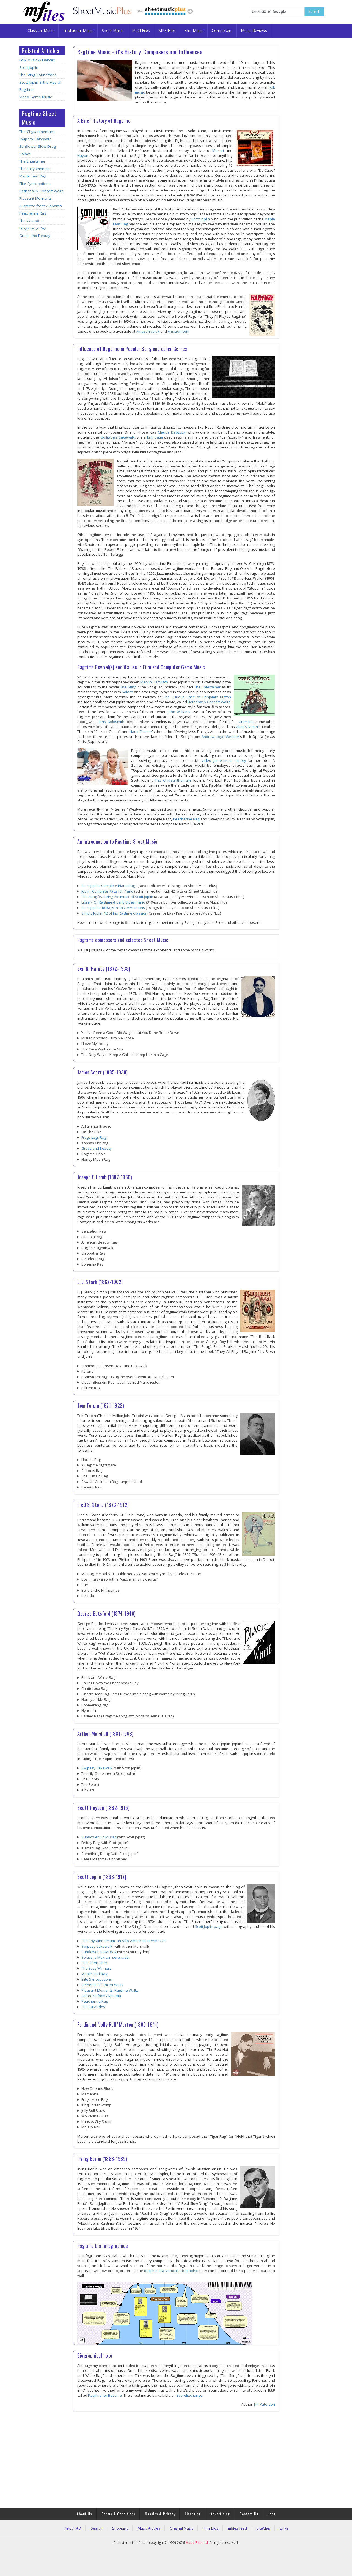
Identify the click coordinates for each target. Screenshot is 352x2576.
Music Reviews (254, 30)
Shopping (120, 2528)
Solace (25, 153)
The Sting (128, 687)
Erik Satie (155, 437)
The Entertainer (32, 161)
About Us (84, 2514)
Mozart (218, 150)
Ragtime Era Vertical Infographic (171, 2270)
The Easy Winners (34, 168)
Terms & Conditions (118, 2514)
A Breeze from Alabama (40, 205)
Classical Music (41, 30)
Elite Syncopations (35, 183)
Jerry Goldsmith (111, 721)
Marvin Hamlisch (154, 682)
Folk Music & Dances (37, 60)
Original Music (181, 2528)
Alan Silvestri (247, 726)
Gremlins (246, 721)
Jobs (272, 2514)
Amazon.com (178, 331)
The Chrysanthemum (173, 780)
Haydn (82, 155)
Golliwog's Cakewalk (117, 437)
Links (284, 2528)
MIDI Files (141, 30)
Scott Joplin (28, 67)
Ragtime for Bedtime (105, 2395)
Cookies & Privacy (160, 2514)
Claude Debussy (172, 432)
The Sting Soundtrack (37, 74)
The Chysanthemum (36, 131)
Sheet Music (112, 30)
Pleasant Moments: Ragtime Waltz (109, 1990)
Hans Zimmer (141, 731)
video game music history (224, 760)
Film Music (193, 30)
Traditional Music (78, 30)
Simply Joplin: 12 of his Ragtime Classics (114, 913)
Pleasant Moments (35, 198)
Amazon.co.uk (148, 331)
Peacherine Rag (32, 213)
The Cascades (31, 220)
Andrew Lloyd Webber (220, 736)
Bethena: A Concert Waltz (41, 190)
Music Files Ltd (197, 2542)
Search (97, 2528)
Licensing (193, 2514)
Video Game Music (35, 96)
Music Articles (149, 2528)
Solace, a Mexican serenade (105, 1957)
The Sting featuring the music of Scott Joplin (117, 896)
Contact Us (249, 2514)
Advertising (220, 2514)
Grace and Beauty (34, 235)
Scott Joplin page (209, 1926)
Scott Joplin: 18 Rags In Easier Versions (113, 907)
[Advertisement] (42, 330)
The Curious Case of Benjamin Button (197, 696)
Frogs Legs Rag (32, 228)
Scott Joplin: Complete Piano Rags (109, 885)
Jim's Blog (210, 2528)
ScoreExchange (189, 2395)
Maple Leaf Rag (32, 176)
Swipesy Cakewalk (35, 138)
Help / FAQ (72, 2528)
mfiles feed (237, 2528)
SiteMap (263, 2528)
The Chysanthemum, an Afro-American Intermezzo (123, 1940)
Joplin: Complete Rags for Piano (107, 891)
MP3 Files (167, 30)
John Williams (179, 711)
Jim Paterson (264, 2404)
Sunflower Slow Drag (37, 146)
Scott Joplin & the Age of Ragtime (40, 86)
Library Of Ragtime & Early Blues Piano (113, 902)
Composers (222, 30)
